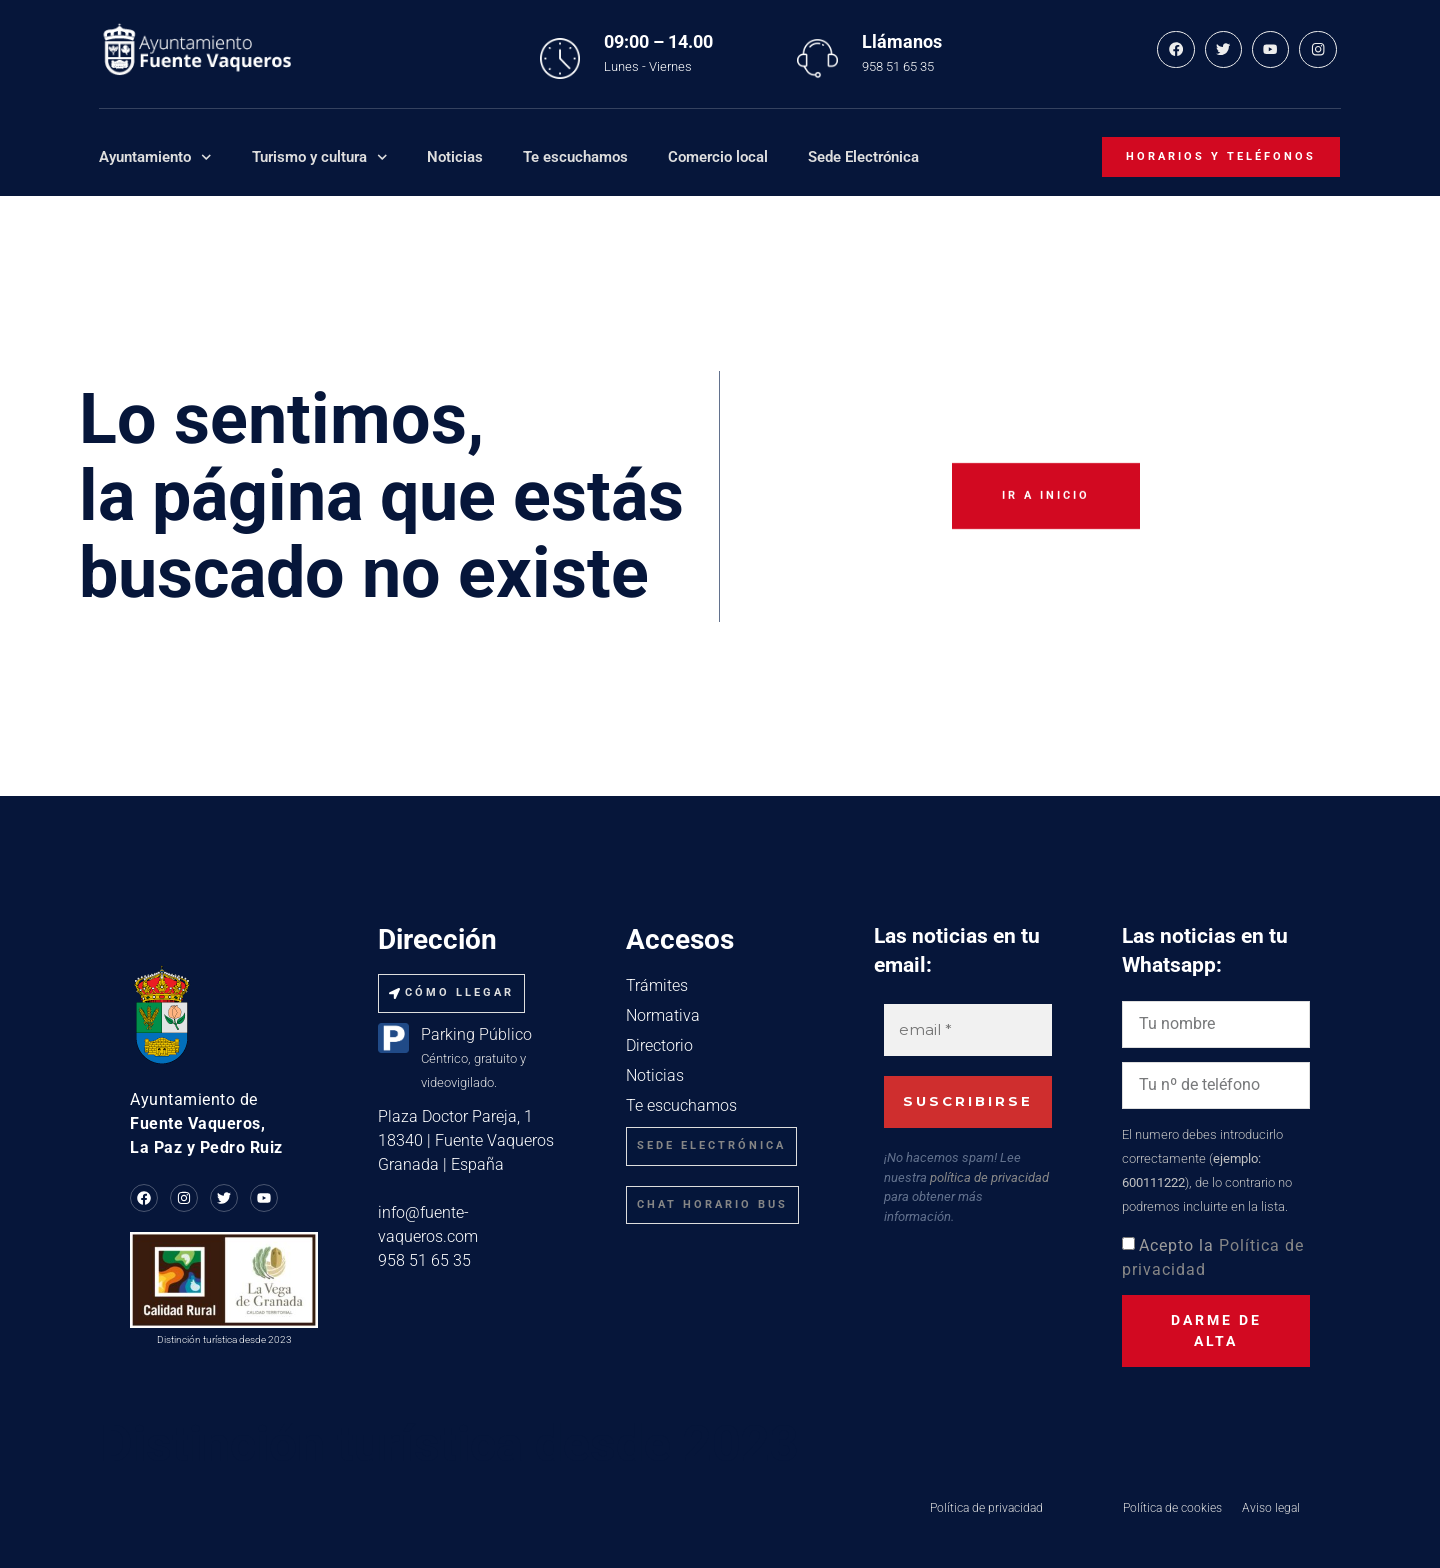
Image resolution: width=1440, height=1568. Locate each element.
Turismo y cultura (320, 157)
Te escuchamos (575, 157)
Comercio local (718, 157)
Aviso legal (1271, 1508)
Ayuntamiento (155, 157)
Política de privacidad (986, 1508)
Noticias (455, 157)
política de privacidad (989, 1176)
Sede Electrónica (863, 157)
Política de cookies (1172, 1508)
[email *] (968, 1030)
